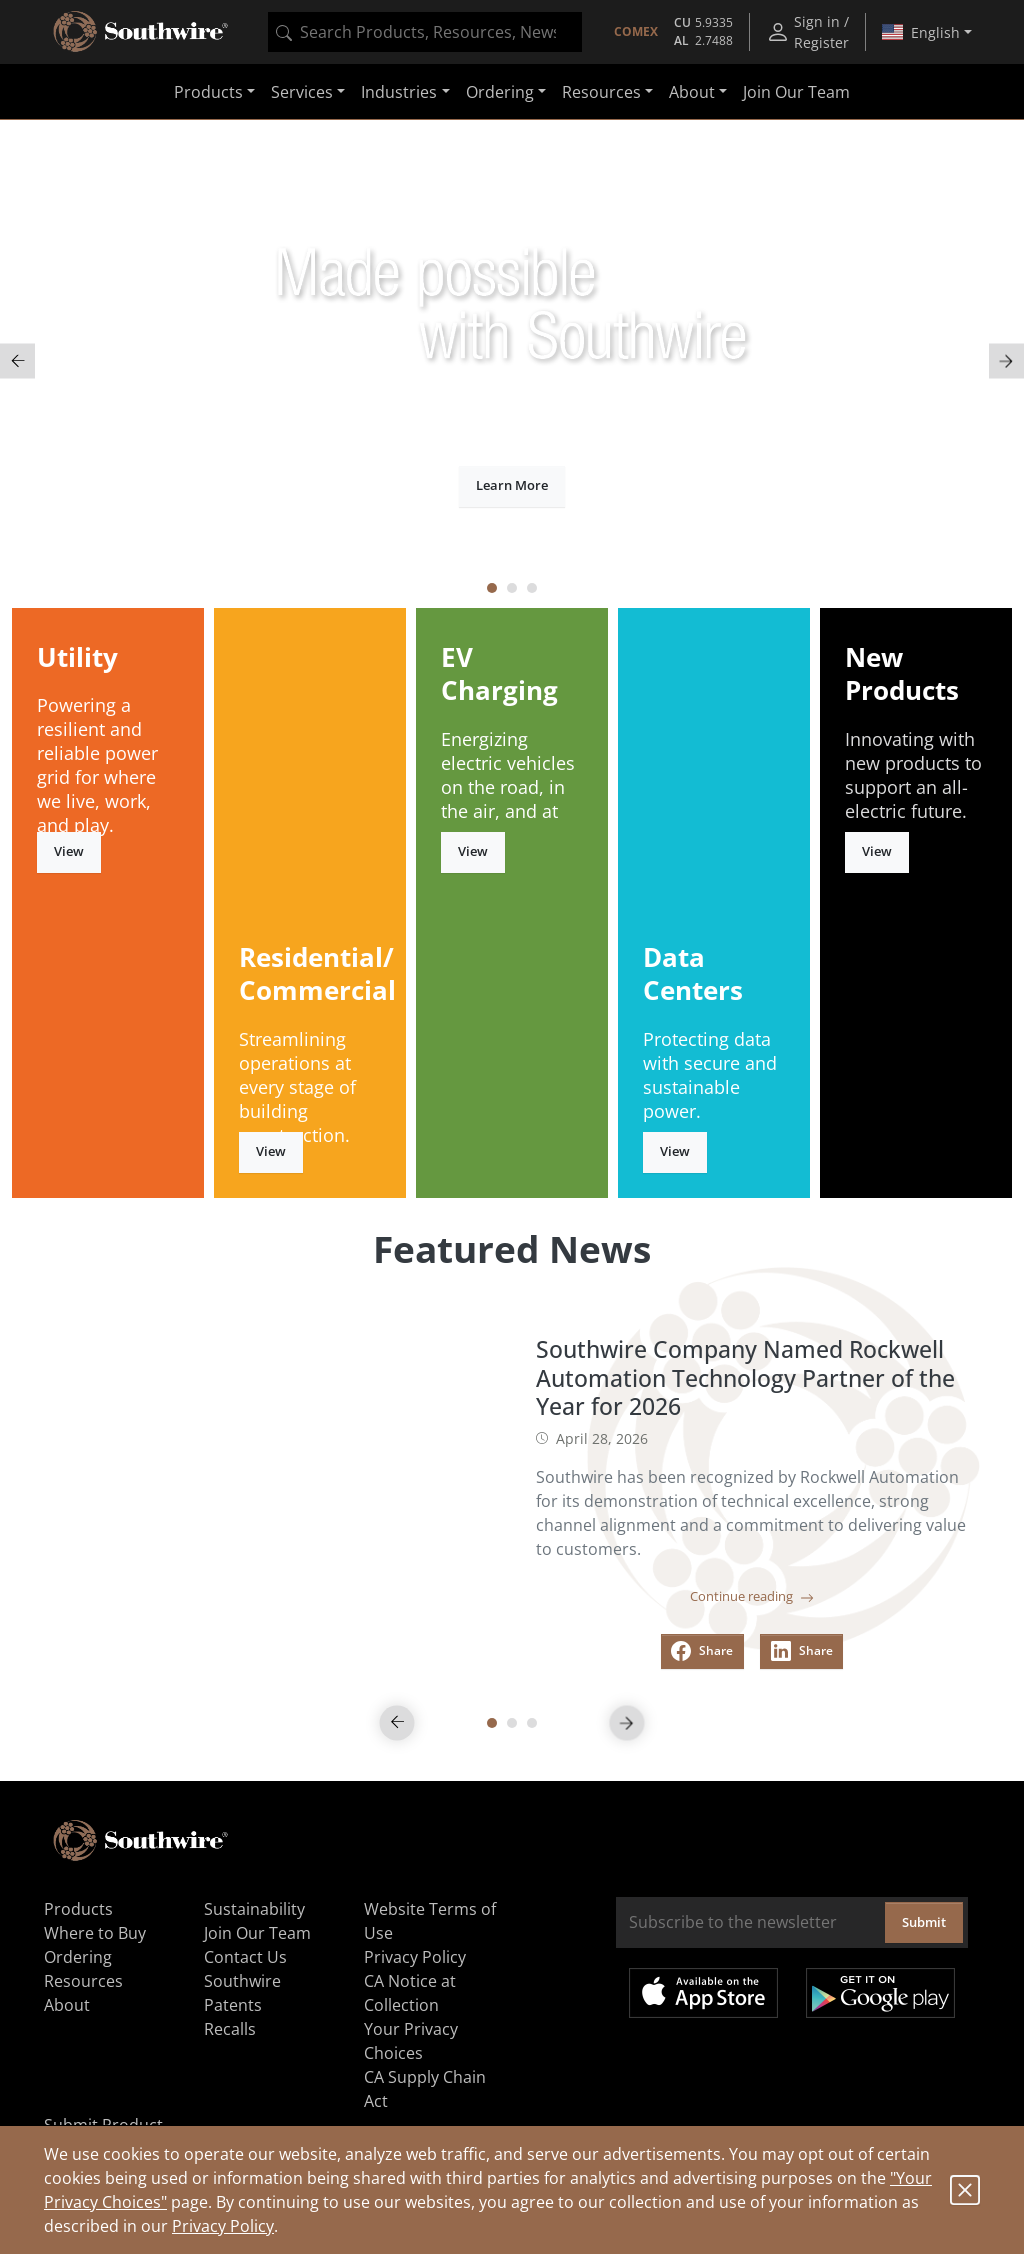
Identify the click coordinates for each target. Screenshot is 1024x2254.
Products (78, 1909)
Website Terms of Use (430, 1921)
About (67, 2005)
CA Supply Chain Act (425, 2089)
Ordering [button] (500, 92)
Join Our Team (796, 92)
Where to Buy (95, 1933)
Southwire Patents (242, 1993)
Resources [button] (601, 92)
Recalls (230, 2029)
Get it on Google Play (880, 1993)
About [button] (692, 92)
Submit (924, 1922)
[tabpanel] (512, 361)
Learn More (512, 485)
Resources (83, 1981)
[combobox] (425, 32)
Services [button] (302, 92)
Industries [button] (399, 92)
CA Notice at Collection (410, 1993)
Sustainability (254, 1909)
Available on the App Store (703, 1993)
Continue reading (752, 1596)
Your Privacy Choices (411, 2041)
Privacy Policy (223, 2226)
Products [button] (208, 92)
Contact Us (245, 1957)
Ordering (78, 1957)
